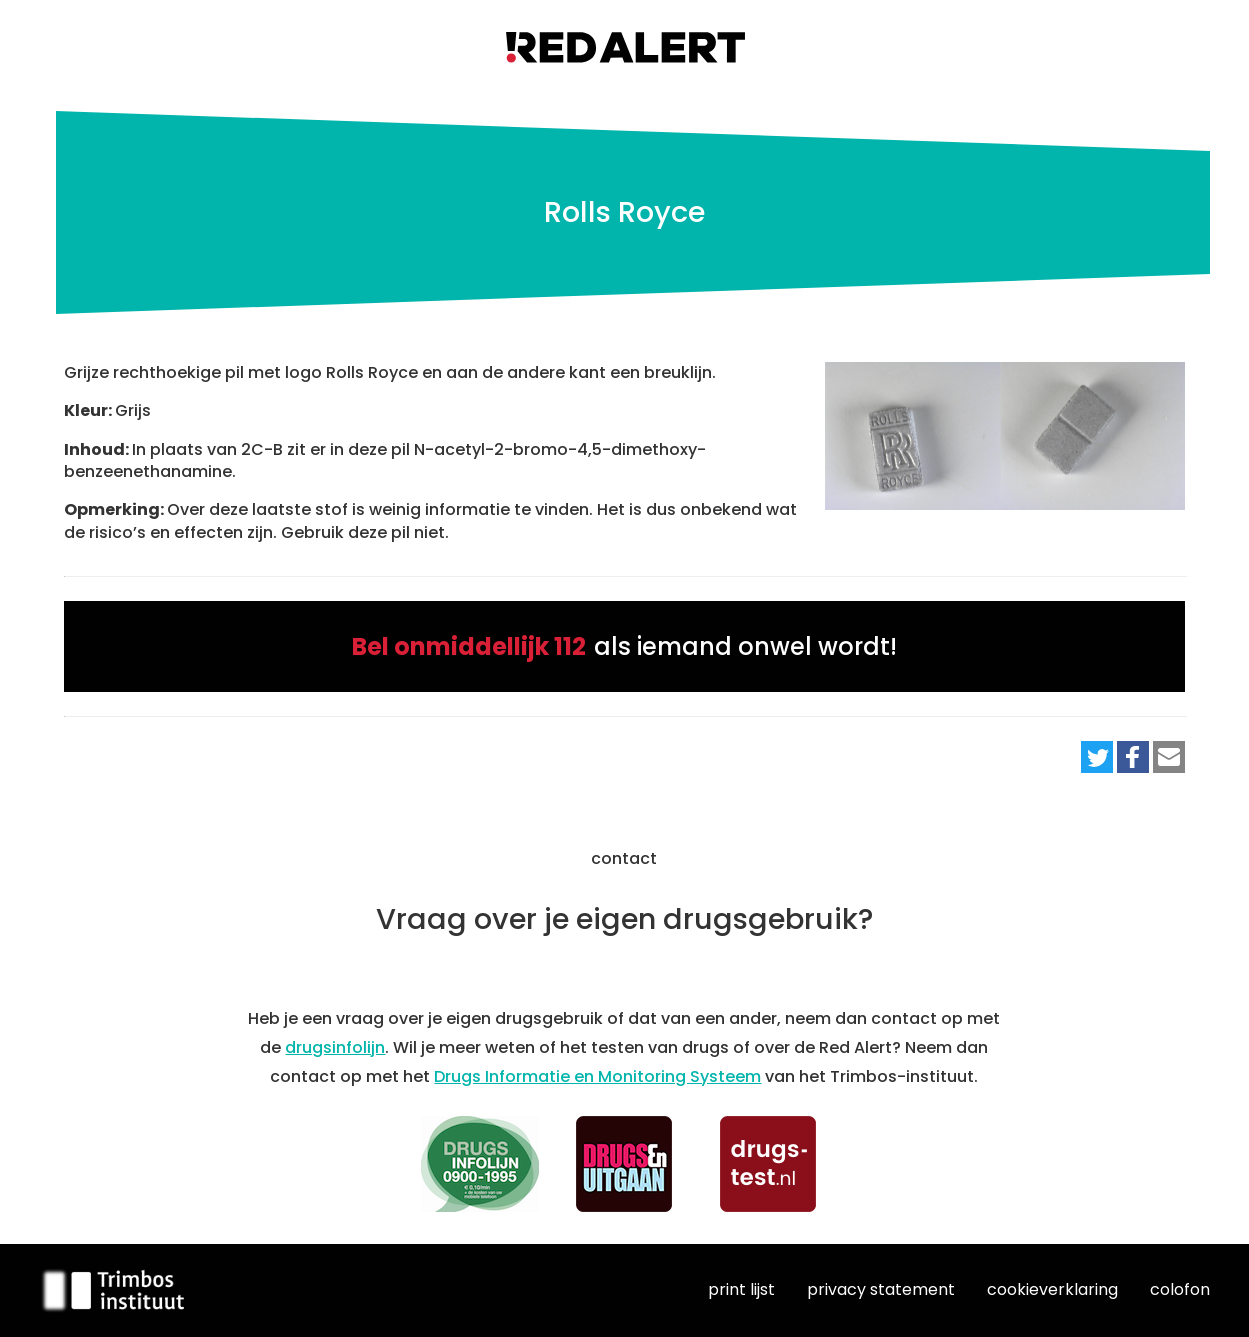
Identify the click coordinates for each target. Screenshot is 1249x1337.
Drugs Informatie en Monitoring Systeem (597, 1076)
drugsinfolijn (335, 1047)
